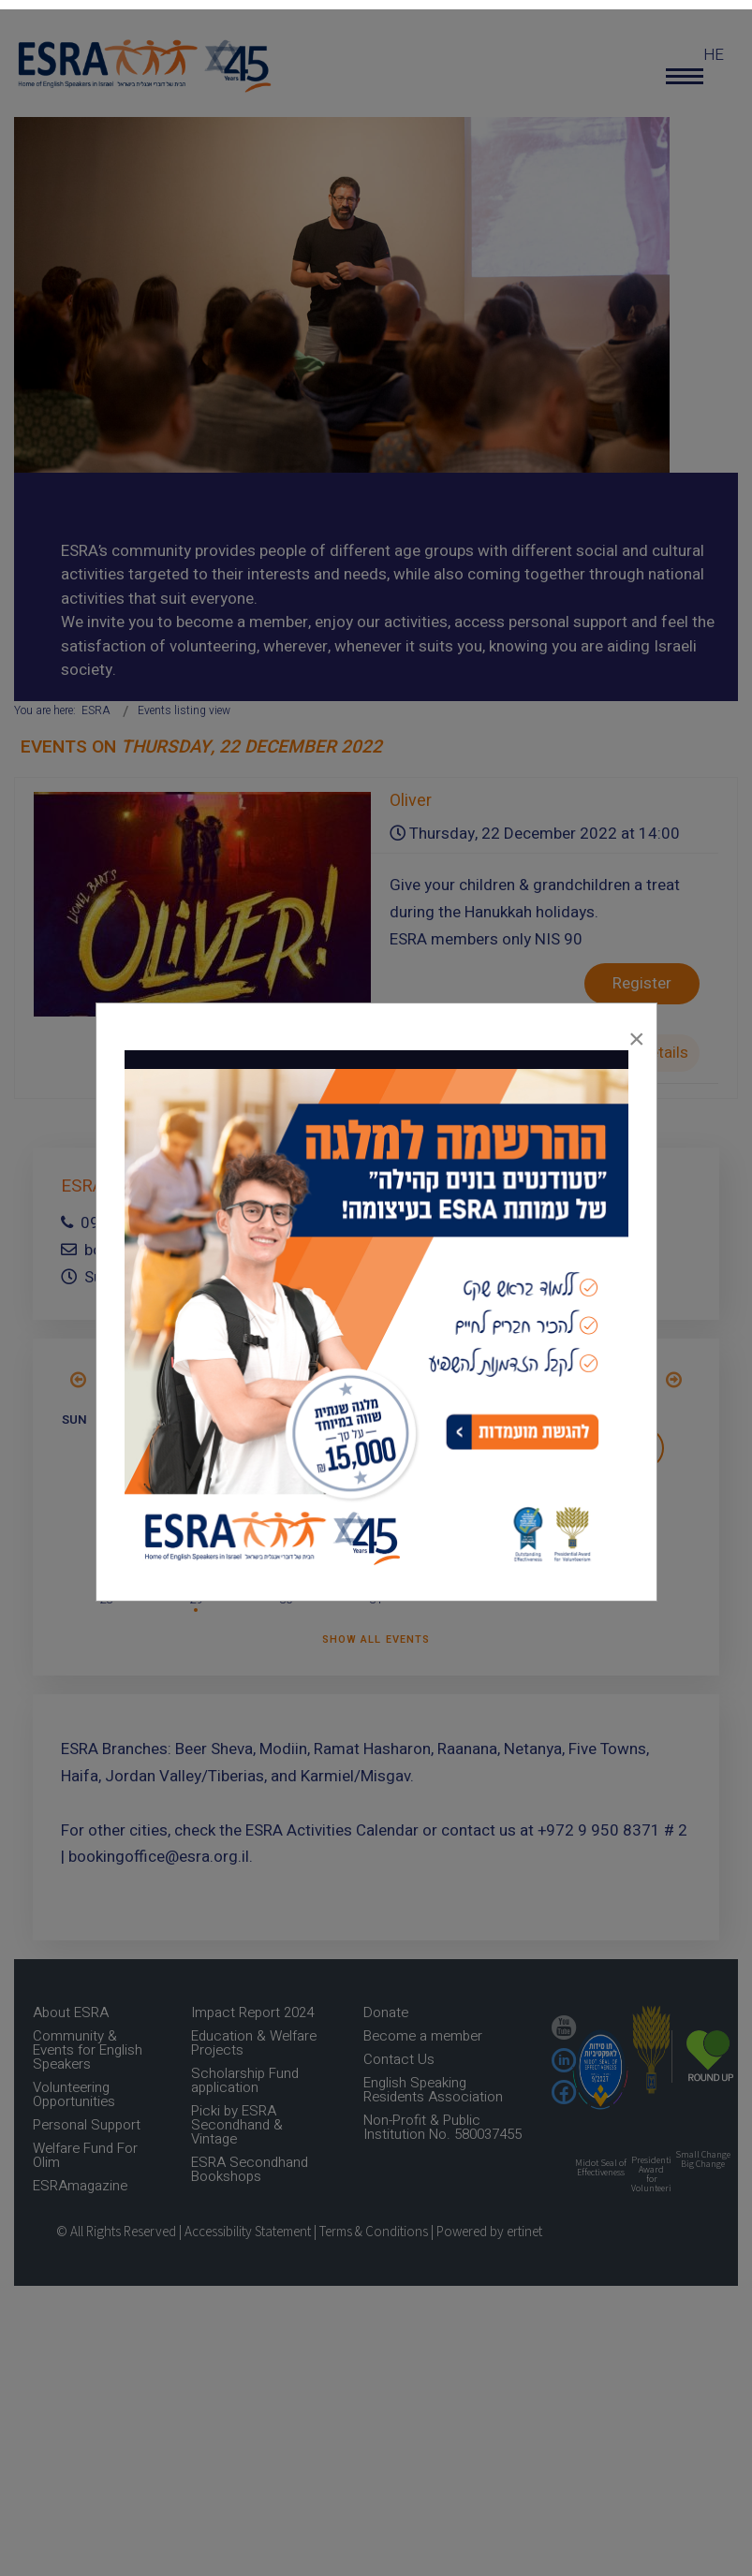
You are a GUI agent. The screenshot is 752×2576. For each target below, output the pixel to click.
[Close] (636, 1034)
